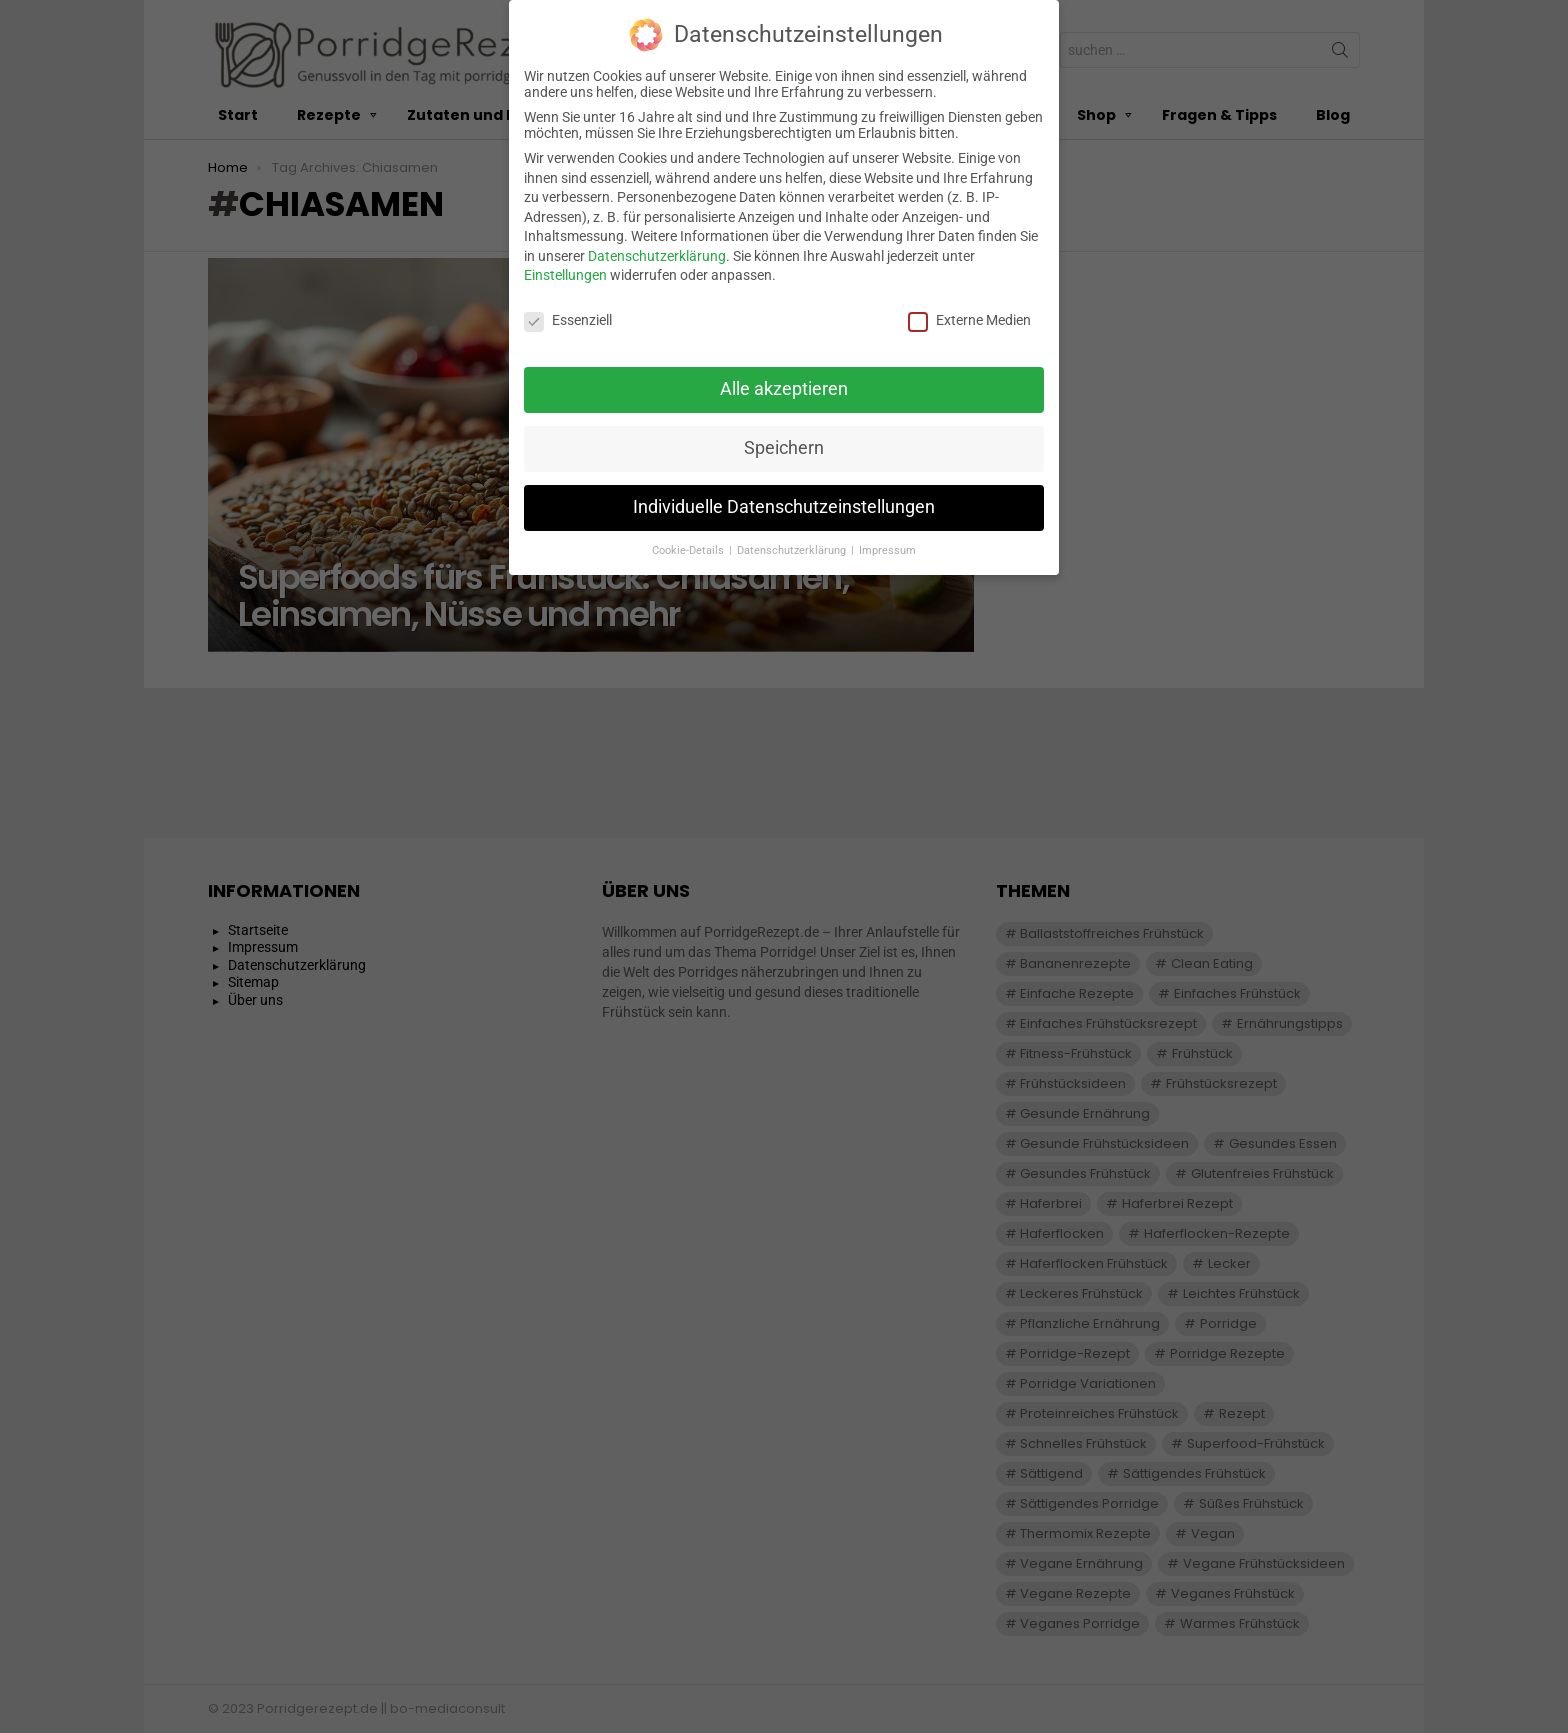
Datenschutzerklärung (657, 244)
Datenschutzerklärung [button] (793, 538)
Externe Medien (969, 309)
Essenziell (568, 309)
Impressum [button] (887, 538)
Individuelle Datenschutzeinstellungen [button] (784, 495)
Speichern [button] (784, 436)
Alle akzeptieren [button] (784, 377)
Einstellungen (565, 264)
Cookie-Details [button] (689, 538)
